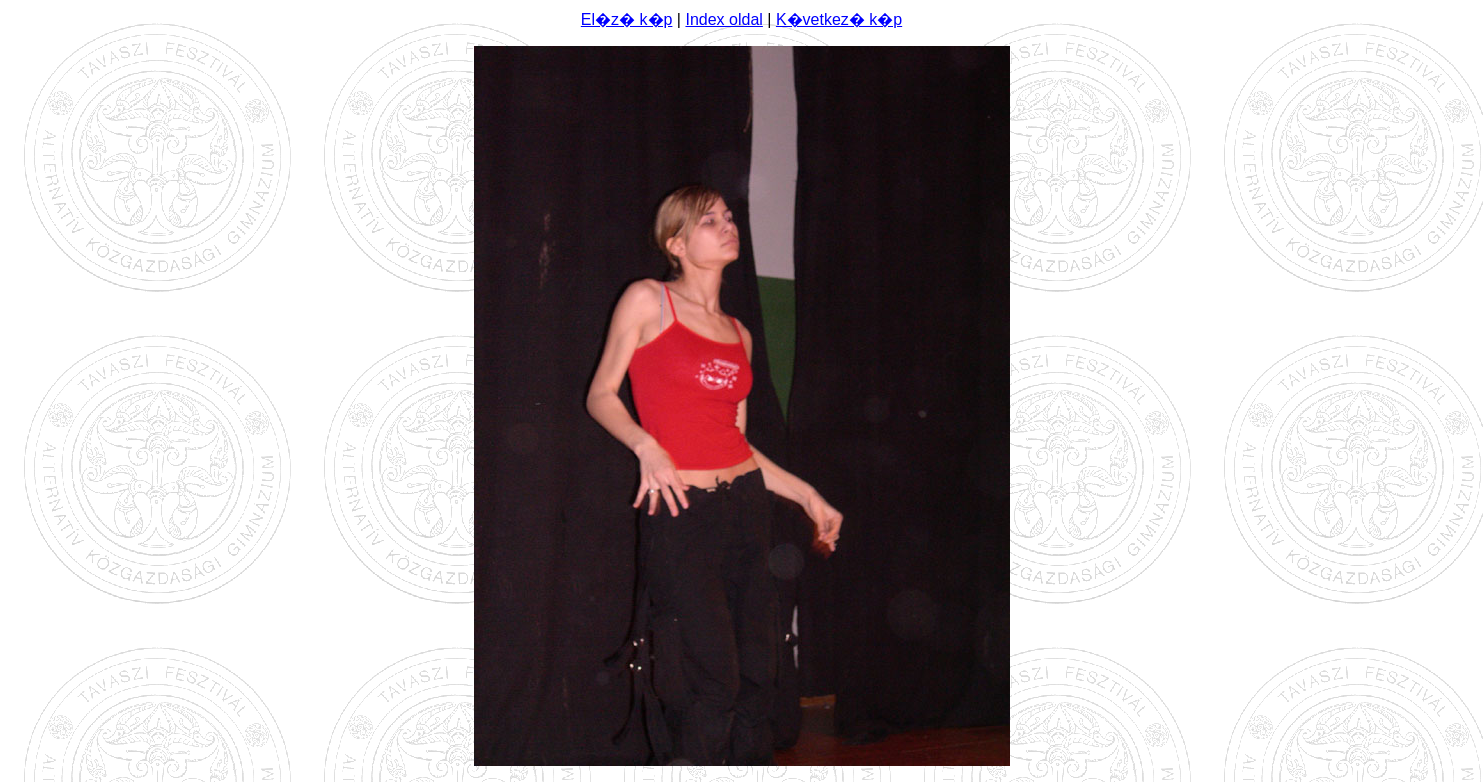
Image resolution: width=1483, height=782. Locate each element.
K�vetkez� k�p (839, 19)
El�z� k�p (627, 19)
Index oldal (723, 19)
